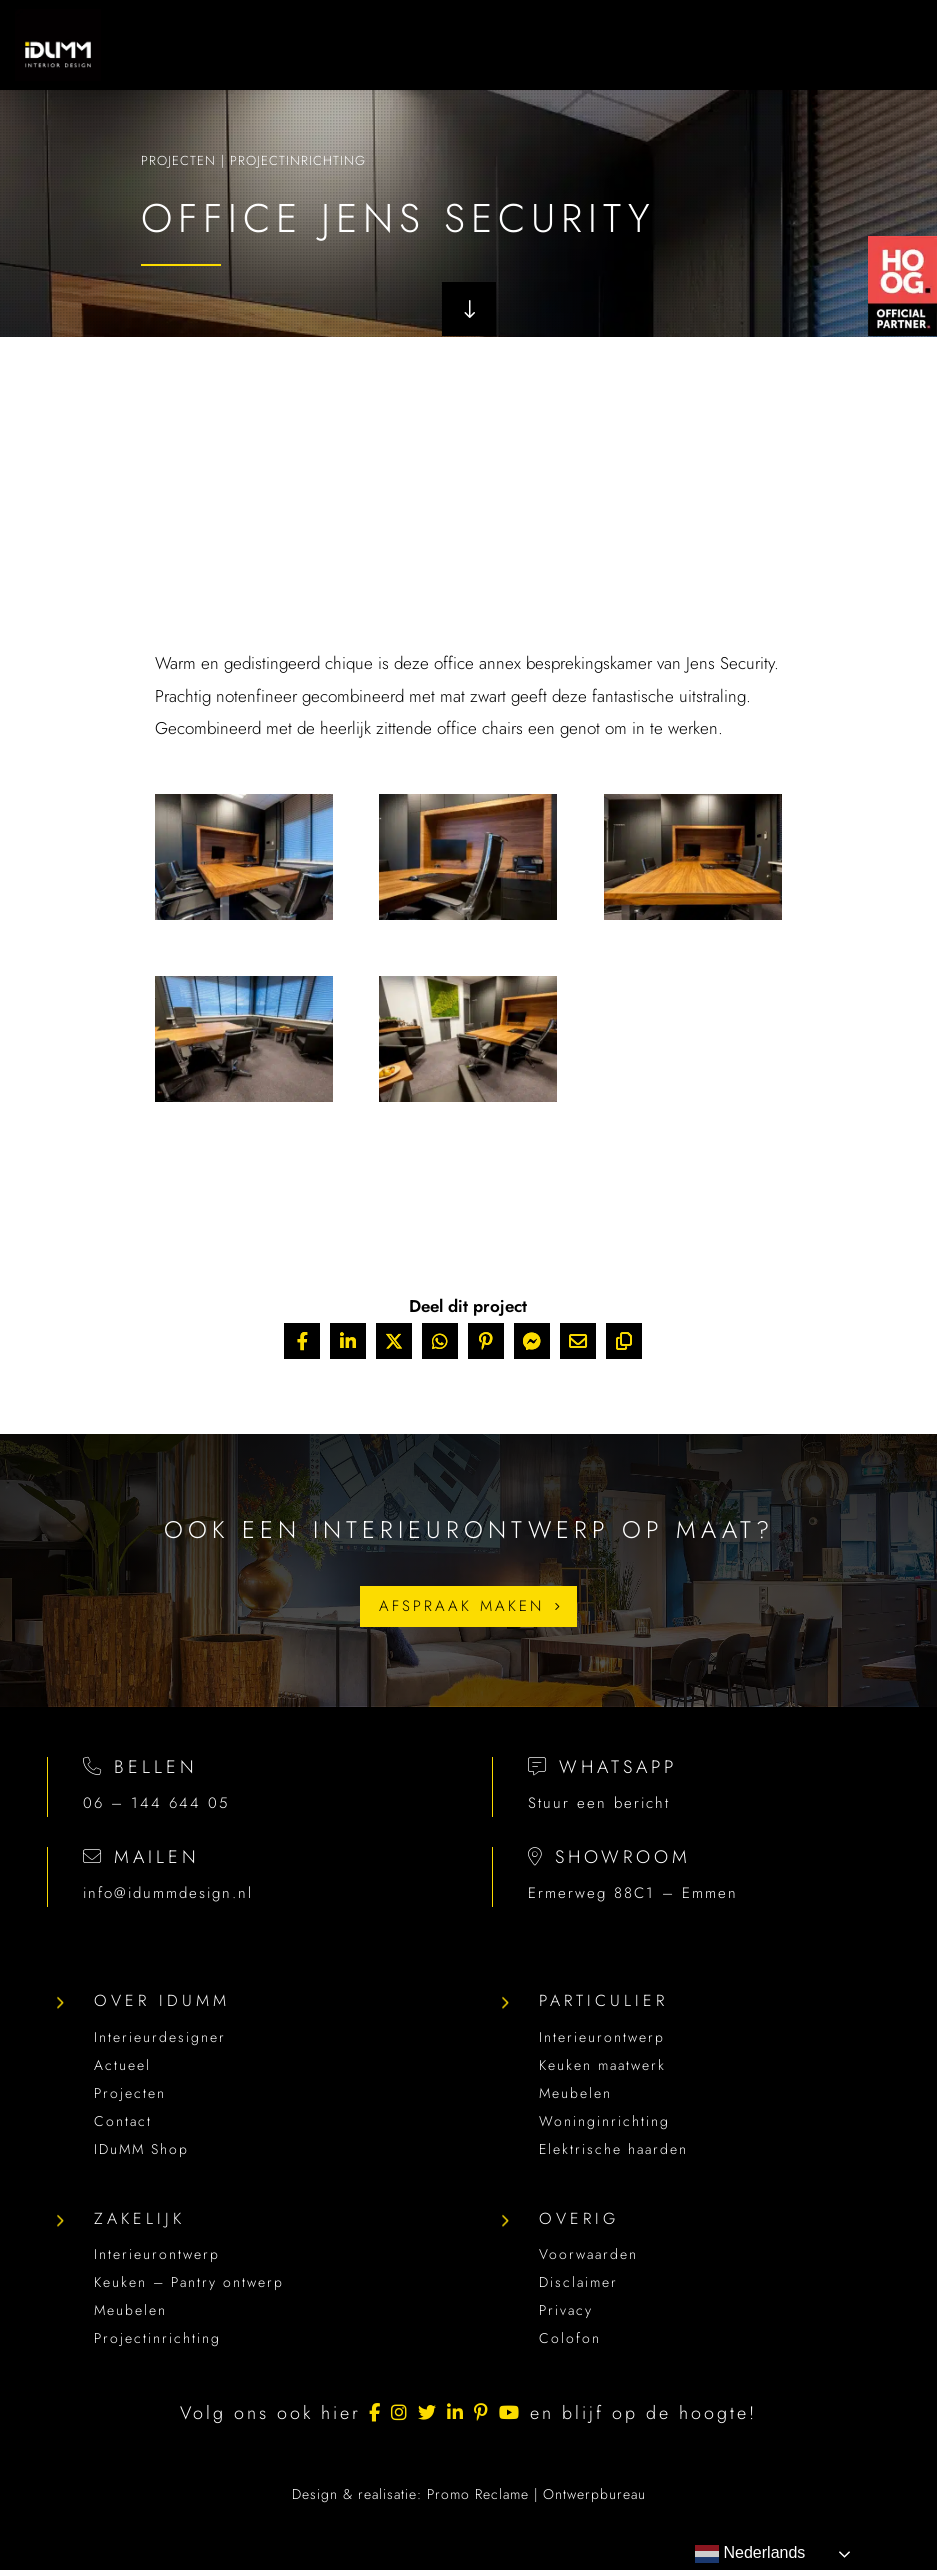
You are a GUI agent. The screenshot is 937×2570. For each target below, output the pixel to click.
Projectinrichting (298, 166)
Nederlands (750, 2554)
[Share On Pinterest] (486, 1341)
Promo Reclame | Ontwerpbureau (536, 2494)
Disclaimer (578, 2282)
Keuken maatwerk (602, 2065)
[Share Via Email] (578, 1341)
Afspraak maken (461, 1606)
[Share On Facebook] (302, 1341)
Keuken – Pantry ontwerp (189, 2282)
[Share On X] (394, 1341)
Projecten (178, 166)
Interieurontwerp (602, 2037)
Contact (123, 2121)
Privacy (566, 2310)
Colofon (570, 2338)
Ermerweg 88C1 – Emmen (633, 1893)
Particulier (603, 2000)
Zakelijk (139, 2218)
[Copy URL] (624, 1341)
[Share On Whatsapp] (440, 1341)
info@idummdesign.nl (168, 1893)
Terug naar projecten (461, 1208)
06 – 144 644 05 (156, 1803)
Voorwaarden (588, 2254)
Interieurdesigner (160, 2037)
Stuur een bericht (599, 1803)
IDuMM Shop (141, 2149)
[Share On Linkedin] (348, 1341)
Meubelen (575, 2093)
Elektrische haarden (613, 2149)
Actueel (122, 2065)
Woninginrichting (604, 2121)
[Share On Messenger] (532, 1341)
